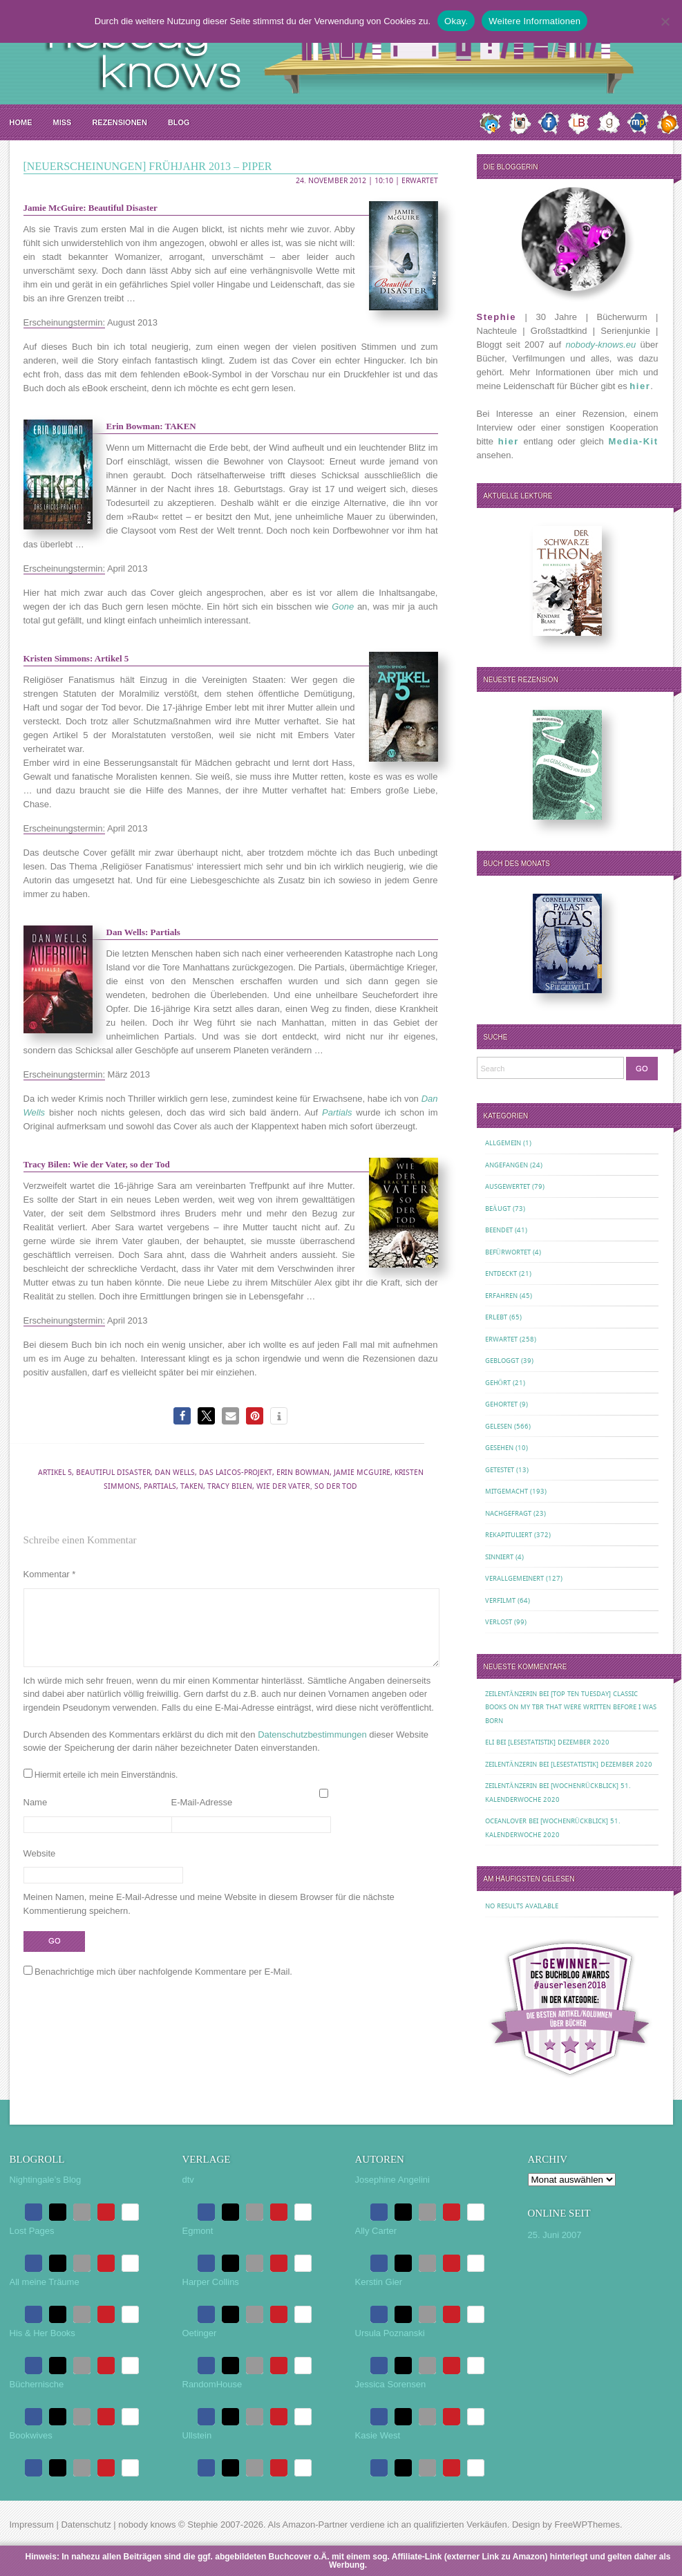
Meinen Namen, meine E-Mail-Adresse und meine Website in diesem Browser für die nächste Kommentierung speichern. (209, 1920)
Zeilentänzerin (511, 1694)
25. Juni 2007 (555, 2235)
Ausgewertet (507, 1186)
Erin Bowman (303, 1472)
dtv (188, 2179)
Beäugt (498, 1208)
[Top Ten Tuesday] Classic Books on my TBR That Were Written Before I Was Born (570, 1707)
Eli (489, 1742)
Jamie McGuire (362, 1472)
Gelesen (498, 1426)
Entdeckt (501, 1273)
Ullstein (197, 2435)
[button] (182, 1416)
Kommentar (49, 1574)
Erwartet (419, 180)
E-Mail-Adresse (202, 1819)
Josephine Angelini (392, 2179)
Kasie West (378, 2435)
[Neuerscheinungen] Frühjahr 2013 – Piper (147, 166)
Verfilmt (500, 1600)
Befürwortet (508, 1252)
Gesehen (499, 1447)
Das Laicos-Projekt (235, 1472)
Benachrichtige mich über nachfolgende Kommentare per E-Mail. (157, 1987)
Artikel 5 (55, 1472)
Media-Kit (634, 441)
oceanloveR (506, 1821)
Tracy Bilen (229, 1486)
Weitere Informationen (534, 21)
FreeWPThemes (587, 2524)
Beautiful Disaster (113, 1472)
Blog (179, 122)
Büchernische (37, 2384)
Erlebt (496, 1317)
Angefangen (506, 1165)
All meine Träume (44, 2282)
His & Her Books (42, 2333)
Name (35, 1819)
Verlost (498, 1622)
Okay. (456, 21)
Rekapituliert (508, 1535)
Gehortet (501, 1404)
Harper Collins (210, 2282)
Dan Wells (175, 1472)
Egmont (198, 2231)
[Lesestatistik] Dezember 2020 (558, 1742)
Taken (191, 1486)
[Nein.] (665, 21)
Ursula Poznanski (390, 2333)
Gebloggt (502, 1360)
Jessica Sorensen (390, 2384)
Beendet (499, 1230)
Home (21, 122)
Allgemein (503, 1143)
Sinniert (499, 1557)
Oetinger (199, 2333)
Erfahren (501, 1295)
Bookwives (31, 2435)
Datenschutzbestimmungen (312, 1751)
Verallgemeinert (514, 1578)
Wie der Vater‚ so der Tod (306, 1486)
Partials (160, 1486)
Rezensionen (119, 122)
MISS (62, 122)
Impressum (32, 2524)
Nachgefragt (508, 1513)
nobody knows (147, 2524)
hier (639, 386)
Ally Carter (376, 2231)
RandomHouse (212, 2384)
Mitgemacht (506, 1491)
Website (39, 1870)
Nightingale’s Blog (46, 2179)
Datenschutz (86, 2524)
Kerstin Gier (379, 2282)
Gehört (498, 1382)
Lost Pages (32, 2231)
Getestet (499, 1470)
